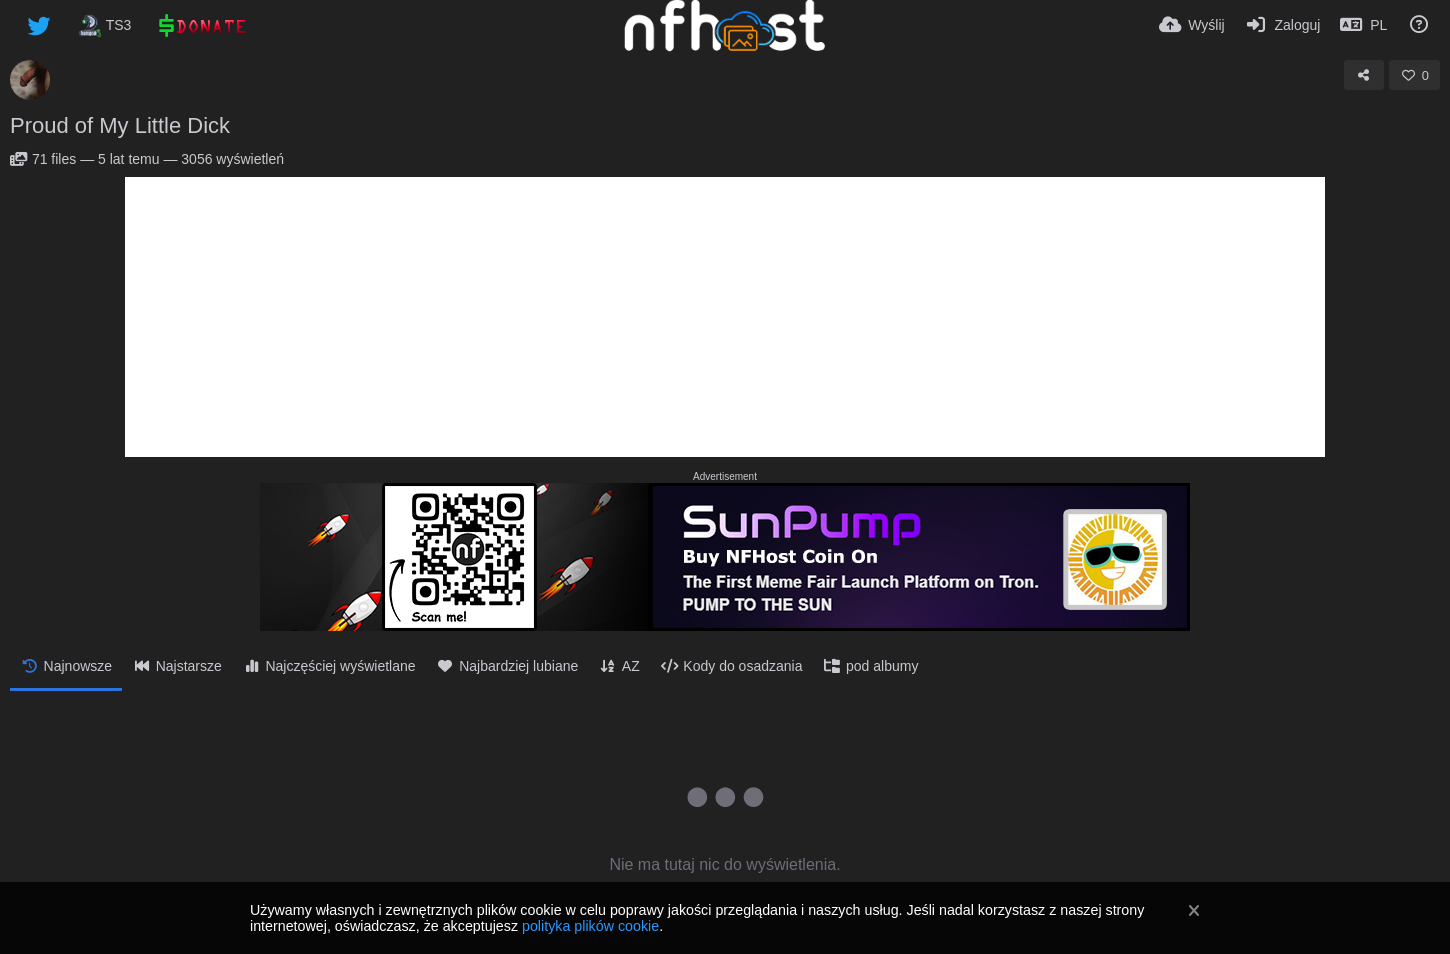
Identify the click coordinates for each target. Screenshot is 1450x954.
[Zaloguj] (1283, 25)
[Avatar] (30, 80)
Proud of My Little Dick (120, 125)
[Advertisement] (725, 317)
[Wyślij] (1192, 25)
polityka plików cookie (590, 926)
